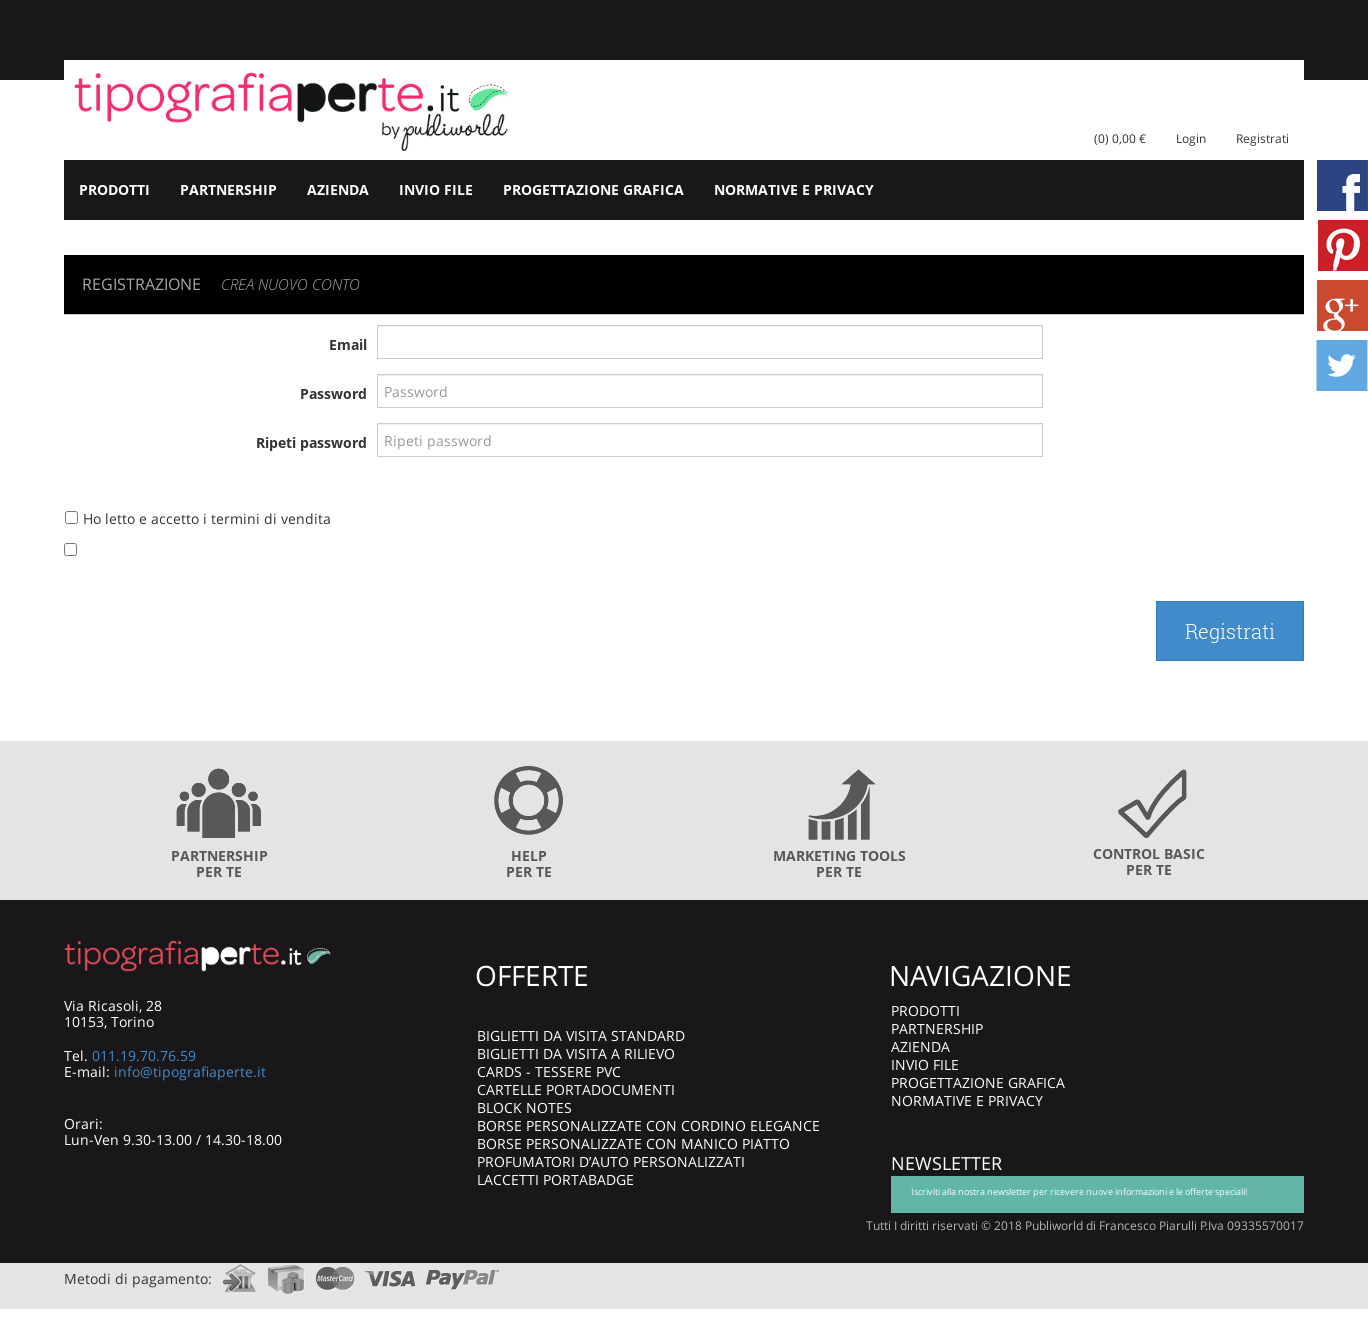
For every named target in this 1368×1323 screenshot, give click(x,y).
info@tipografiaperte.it (190, 1071)
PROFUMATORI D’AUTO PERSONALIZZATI (611, 1161)
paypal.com (463, 1272)
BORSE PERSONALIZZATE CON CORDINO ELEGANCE (648, 1125)
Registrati (1262, 138)
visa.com (390, 1272)
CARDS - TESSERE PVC (549, 1071)
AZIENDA (338, 189)
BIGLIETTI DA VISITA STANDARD (581, 1035)
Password (333, 393)
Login (1191, 138)
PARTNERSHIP (228, 189)
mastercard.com (335, 1272)
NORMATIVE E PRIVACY (794, 189)
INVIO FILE (436, 189)
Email (348, 344)
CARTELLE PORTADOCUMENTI (576, 1089)
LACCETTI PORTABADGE (555, 1179)
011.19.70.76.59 (144, 1055)
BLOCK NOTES (524, 1107)
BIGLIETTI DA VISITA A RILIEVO (576, 1053)
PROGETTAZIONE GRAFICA (593, 189)
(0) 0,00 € (1120, 138)
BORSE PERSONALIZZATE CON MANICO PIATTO (633, 1143)
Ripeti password (311, 442)
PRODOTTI (114, 189)
